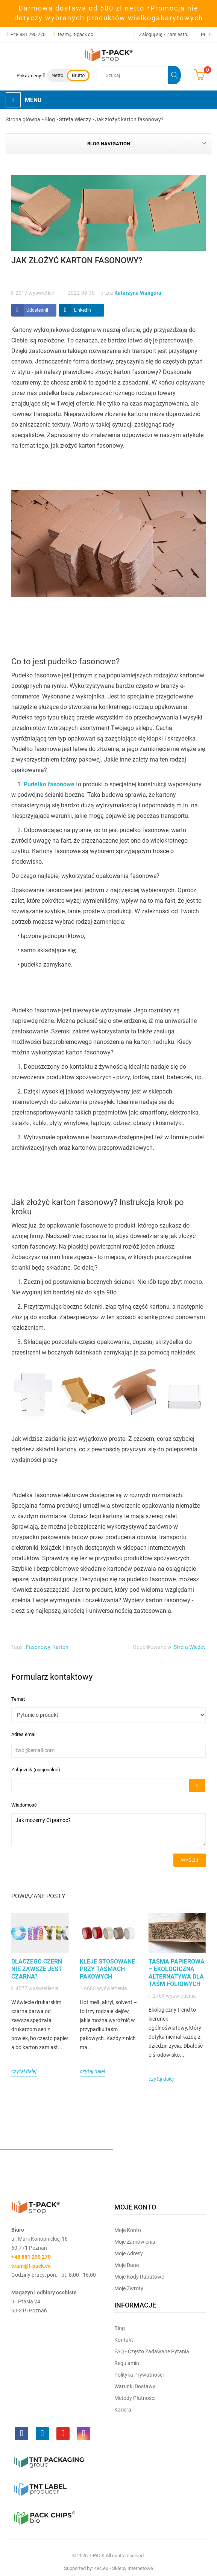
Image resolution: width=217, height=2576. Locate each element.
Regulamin (126, 2363)
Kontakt (123, 2340)
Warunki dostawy (134, 2386)
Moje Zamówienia (134, 2242)
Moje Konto (127, 2230)
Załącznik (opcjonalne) (35, 1769)
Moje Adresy (128, 2253)
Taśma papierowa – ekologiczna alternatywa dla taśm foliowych (177, 1973)
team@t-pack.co (75, 34)
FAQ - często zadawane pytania (151, 2351)
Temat (18, 1699)
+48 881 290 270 (28, 34)
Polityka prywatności (139, 2375)
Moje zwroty (128, 2288)
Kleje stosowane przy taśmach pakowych (107, 1969)
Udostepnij (37, 310)
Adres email (23, 1734)
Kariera (122, 2410)
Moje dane (126, 2265)
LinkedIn (82, 310)
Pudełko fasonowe (49, 784)
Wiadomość (24, 1805)
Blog (119, 2328)
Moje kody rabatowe (139, 2277)
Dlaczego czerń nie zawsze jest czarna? (36, 1969)
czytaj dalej (23, 2071)
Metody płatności (134, 2398)
